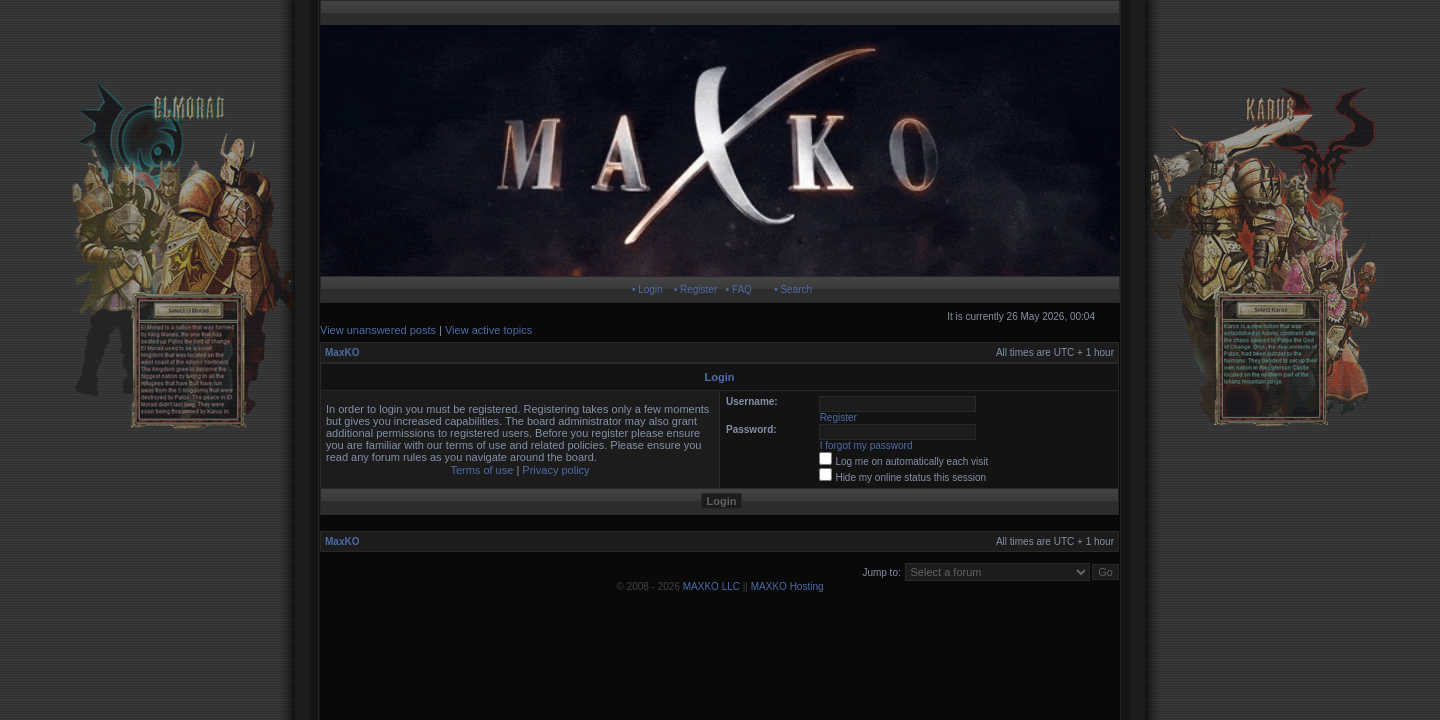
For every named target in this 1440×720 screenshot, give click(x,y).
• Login (647, 289)
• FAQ (739, 289)
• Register (696, 289)
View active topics (488, 330)
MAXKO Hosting (787, 586)
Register (838, 417)
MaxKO (342, 352)
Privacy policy (555, 470)
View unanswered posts (378, 330)
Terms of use (481, 470)
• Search (793, 289)
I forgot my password (866, 445)
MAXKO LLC (711, 586)
